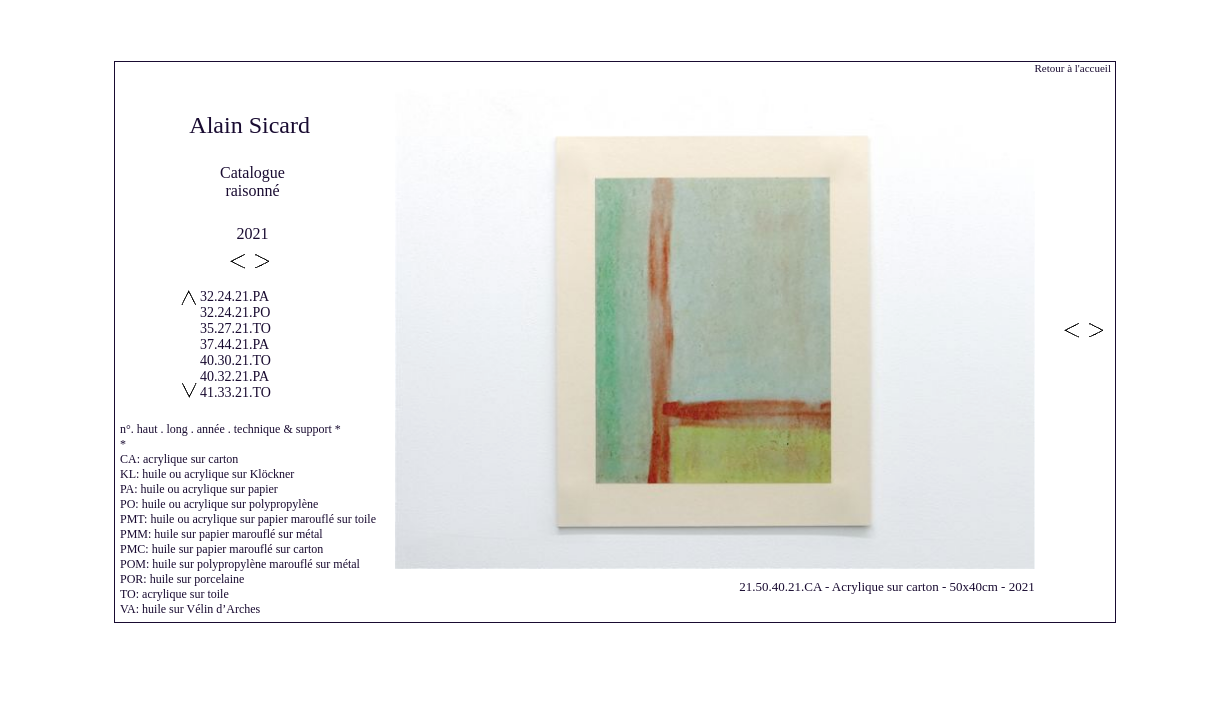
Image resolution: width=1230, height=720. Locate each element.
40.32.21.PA (234, 376)
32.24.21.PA (234, 296)
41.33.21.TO (235, 392)
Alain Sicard (249, 125)
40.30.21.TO (235, 360)
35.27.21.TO (235, 328)
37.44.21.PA (234, 344)
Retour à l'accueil (1072, 68)
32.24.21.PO (235, 312)
